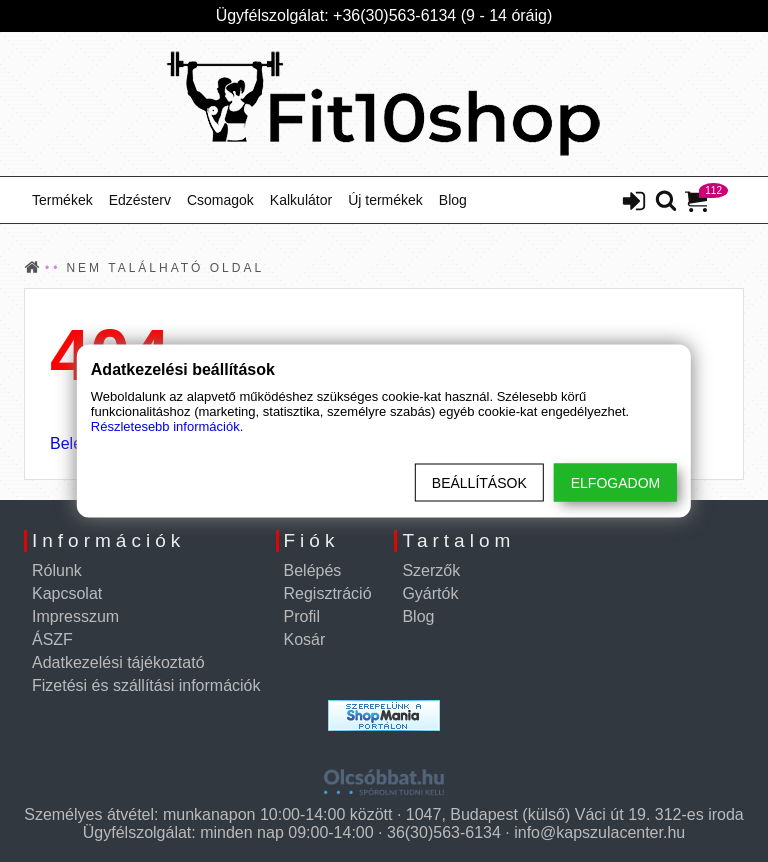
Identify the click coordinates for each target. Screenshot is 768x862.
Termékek (62, 200)
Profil (302, 616)
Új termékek (385, 200)
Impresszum (75, 616)
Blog (453, 200)
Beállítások (479, 483)
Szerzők (431, 570)
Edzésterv (140, 200)
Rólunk (57, 570)
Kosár (305, 639)
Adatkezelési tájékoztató (118, 662)
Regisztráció (328, 593)
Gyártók (430, 593)
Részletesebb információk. (167, 426)
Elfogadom (615, 483)
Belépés (313, 570)
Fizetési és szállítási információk (146, 685)
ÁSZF (52, 639)
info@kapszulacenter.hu (599, 832)
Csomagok (220, 200)
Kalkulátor (301, 200)
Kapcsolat (67, 593)
